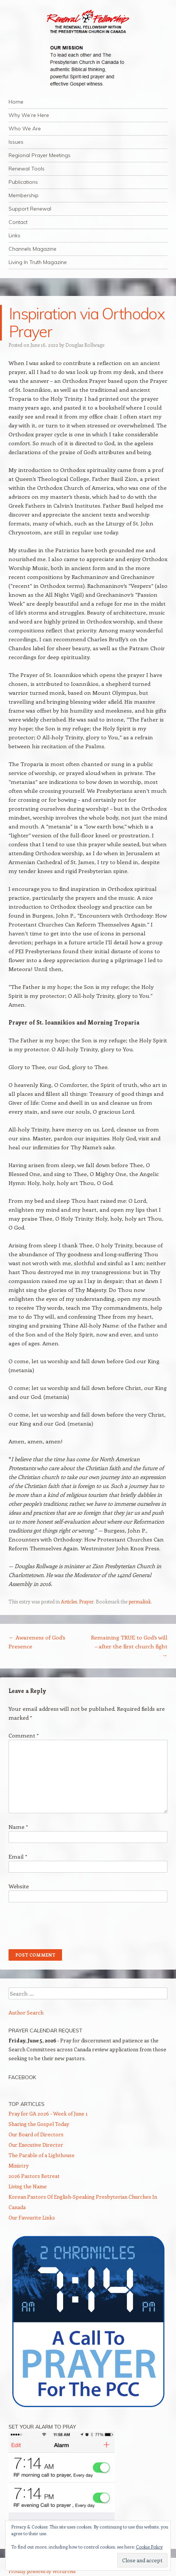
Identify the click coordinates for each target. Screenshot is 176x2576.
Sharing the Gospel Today (39, 2123)
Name (18, 1826)
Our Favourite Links (32, 2217)
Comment (24, 1735)
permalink (139, 1601)
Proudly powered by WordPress (42, 2571)
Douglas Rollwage (84, 345)
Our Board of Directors (36, 2134)
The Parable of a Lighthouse (42, 2155)
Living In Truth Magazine (38, 262)
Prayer (86, 1601)
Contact (18, 222)
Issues (16, 142)
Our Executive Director (36, 2144)
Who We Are (25, 128)
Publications (23, 182)
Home (16, 101)
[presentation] (65, 1925)
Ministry (19, 2165)
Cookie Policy (149, 2547)
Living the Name (28, 2186)
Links (14, 235)
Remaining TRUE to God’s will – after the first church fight (129, 1646)
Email (18, 1856)
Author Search (26, 2012)
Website (19, 1886)
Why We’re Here (29, 115)
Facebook (22, 2077)
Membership (24, 195)
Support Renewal (30, 208)
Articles (69, 1601)
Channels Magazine (32, 248)
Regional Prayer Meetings (40, 155)
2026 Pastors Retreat (34, 2175)
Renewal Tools (27, 168)
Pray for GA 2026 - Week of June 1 (48, 2113)
